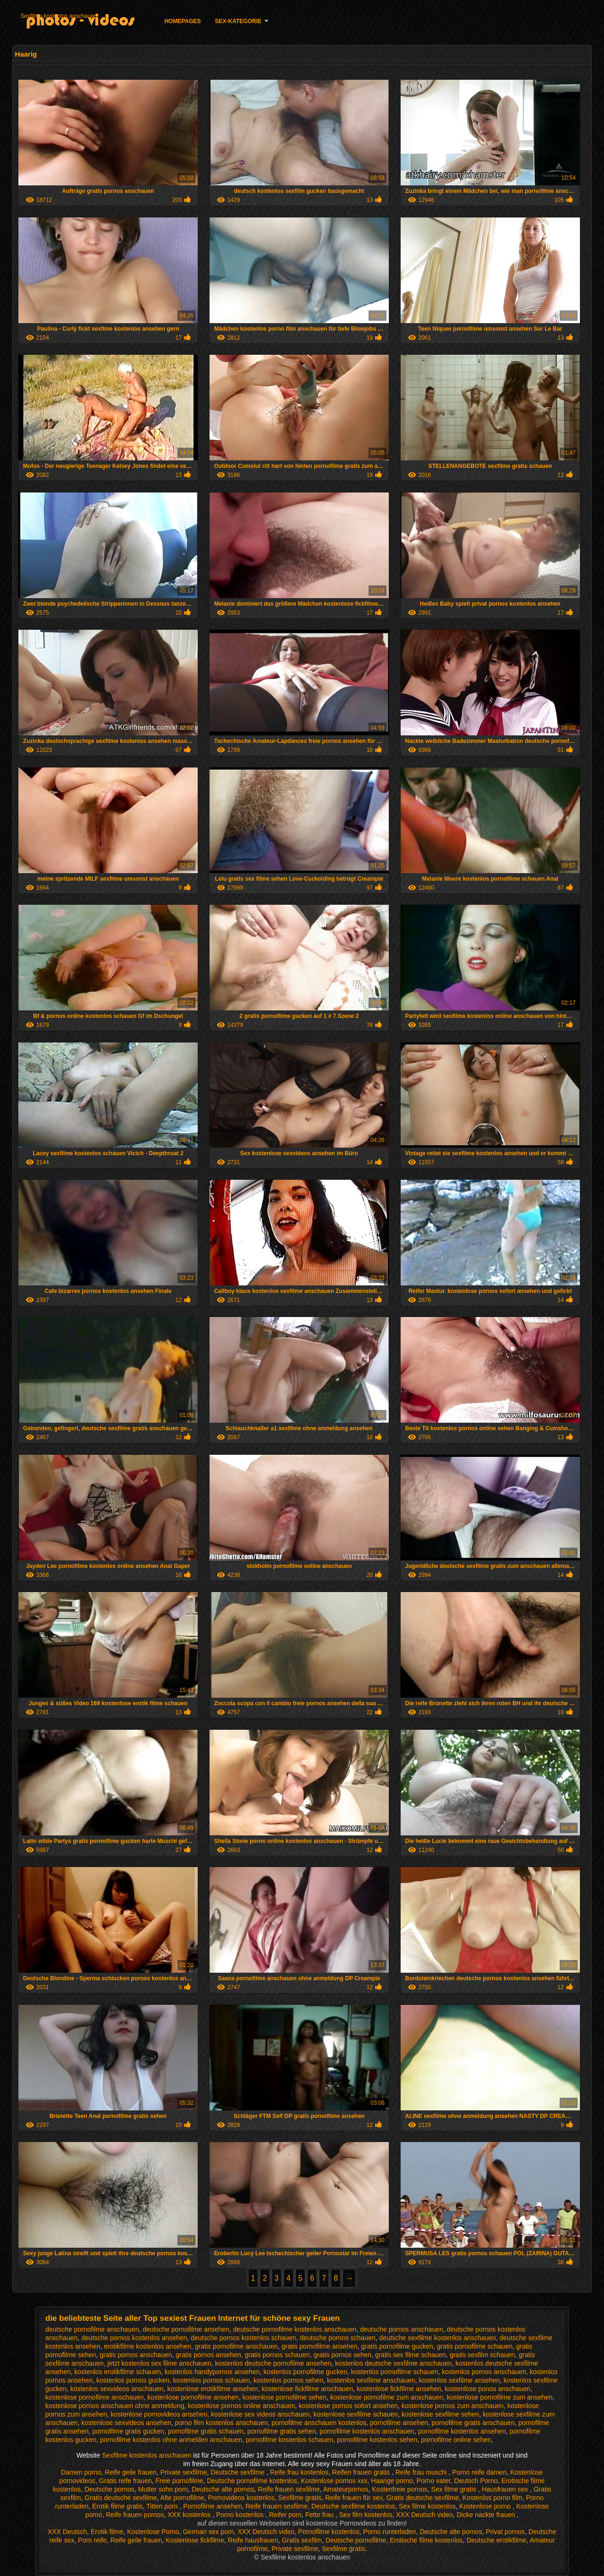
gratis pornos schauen (277, 2355)
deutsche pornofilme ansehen (186, 2329)
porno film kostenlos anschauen (221, 2422)
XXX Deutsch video (424, 2514)
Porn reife (92, 2540)
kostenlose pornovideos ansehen (159, 2414)
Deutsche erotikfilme (497, 2540)
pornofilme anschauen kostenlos (318, 2422)
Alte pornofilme (182, 2497)
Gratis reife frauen (125, 2480)
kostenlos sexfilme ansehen (459, 2380)
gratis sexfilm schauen (482, 2355)
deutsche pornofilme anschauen (92, 2329)
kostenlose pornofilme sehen (285, 2397)
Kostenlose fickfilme (195, 2540)
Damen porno (81, 2472)
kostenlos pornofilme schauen (394, 2372)
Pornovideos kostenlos (241, 2497)
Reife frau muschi (422, 2472)
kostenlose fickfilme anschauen (307, 2389)
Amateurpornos (346, 2489)
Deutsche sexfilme (238, 2472)
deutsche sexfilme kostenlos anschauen (437, 2338)
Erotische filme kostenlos (426, 2540)
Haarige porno (392, 2480)
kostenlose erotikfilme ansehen (212, 2389)
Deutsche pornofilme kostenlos (252, 2480)
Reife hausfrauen (253, 2540)
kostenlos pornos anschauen (484, 2372)
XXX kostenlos (190, 2514)
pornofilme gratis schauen (205, 2431)
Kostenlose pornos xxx (334, 2480)
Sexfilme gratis (299, 2497)
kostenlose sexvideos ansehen (126, 2422)
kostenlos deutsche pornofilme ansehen (273, 2363)
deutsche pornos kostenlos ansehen (134, 2338)
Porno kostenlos (240, 2514)
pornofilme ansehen (399, 2422)
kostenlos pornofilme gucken (305, 2372)
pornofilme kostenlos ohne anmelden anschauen (171, 2439)
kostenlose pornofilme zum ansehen (500, 2397)
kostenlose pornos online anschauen (241, 2405)
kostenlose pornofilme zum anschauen (386, 2397)
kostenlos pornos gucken (132, 2380)
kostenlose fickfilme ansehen (399, 2389)
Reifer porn (285, 2514)
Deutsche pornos (109, 2489)
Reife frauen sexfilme (289, 2489)
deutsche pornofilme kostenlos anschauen (295, 2329)
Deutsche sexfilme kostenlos (353, 2506)
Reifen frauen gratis (362, 2472)
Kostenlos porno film (492, 2497)
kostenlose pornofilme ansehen (193, 2397)
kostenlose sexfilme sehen (440, 2414)
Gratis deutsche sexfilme (120, 2497)
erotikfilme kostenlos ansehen (147, 2346)
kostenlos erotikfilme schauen (118, 2372)
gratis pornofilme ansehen (319, 2346)
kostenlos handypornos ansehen (212, 2372)
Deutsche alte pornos (223, 2489)
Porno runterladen (389, 2531)
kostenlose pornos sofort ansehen (348, 2405)
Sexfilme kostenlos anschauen (58, 16)
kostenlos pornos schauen (211, 2380)
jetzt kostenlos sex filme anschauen (159, 2363)
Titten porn (162, 2506)
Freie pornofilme (179, 2480)
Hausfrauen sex (506, 2489)
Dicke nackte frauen (487, 2514)
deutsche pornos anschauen (401, 2329)
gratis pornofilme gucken (397, 2346)
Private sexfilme (183, 2472)
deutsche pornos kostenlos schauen (243, 2338)
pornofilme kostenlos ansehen (462, 2431)
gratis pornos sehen (342, 2355)
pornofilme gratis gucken (128, 2431)
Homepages (182, 21)
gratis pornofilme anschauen (236, 2346)
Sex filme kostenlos (427, 2506)
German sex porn (208, 2531)
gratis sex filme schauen (410, 2355)
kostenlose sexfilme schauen (355, 2414)
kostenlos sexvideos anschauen (117, 2389)
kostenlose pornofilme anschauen (94, 2397)
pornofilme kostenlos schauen (289, 2439)
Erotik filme (107, 2531)
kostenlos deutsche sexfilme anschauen (393, 2363)
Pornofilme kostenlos (329, 2531)
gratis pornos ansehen (208, 2355)
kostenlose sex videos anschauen (260, 2414)
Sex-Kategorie (238, 21)
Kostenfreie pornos (400, 2489)
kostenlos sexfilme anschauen (371, 2380)
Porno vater (434, 2480)
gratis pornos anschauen (136, 2355)
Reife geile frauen (131, 2472)
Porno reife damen (479, 2472)
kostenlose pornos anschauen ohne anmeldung (114, 2405)
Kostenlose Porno (153, 2531)
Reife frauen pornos (135, 2514)
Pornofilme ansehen (212, 2506)
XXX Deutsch (67, 2531)
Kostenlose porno (485, 2506)
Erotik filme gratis (117, 2506)
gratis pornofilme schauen (474, 2346)
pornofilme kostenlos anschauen (366, 2431)
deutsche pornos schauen (337, 2338)
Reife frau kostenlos (299, 2472)
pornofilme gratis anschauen (473, 2422)
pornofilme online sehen (456, 2439)
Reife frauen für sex (354, 2497)
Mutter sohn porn (163, 2489)
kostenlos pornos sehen (288, 2380)
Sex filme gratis (454, 2489)
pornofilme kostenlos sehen (377, 2439)
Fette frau (320, 2514)
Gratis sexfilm (302, 2540)
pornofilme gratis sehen (281, 2431)
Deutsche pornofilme (356, 2540)
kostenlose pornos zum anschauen (452, 2405)
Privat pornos (505, 2531)
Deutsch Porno (476, 2480)
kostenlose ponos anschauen (487, 2389)
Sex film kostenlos (366, 2514)
